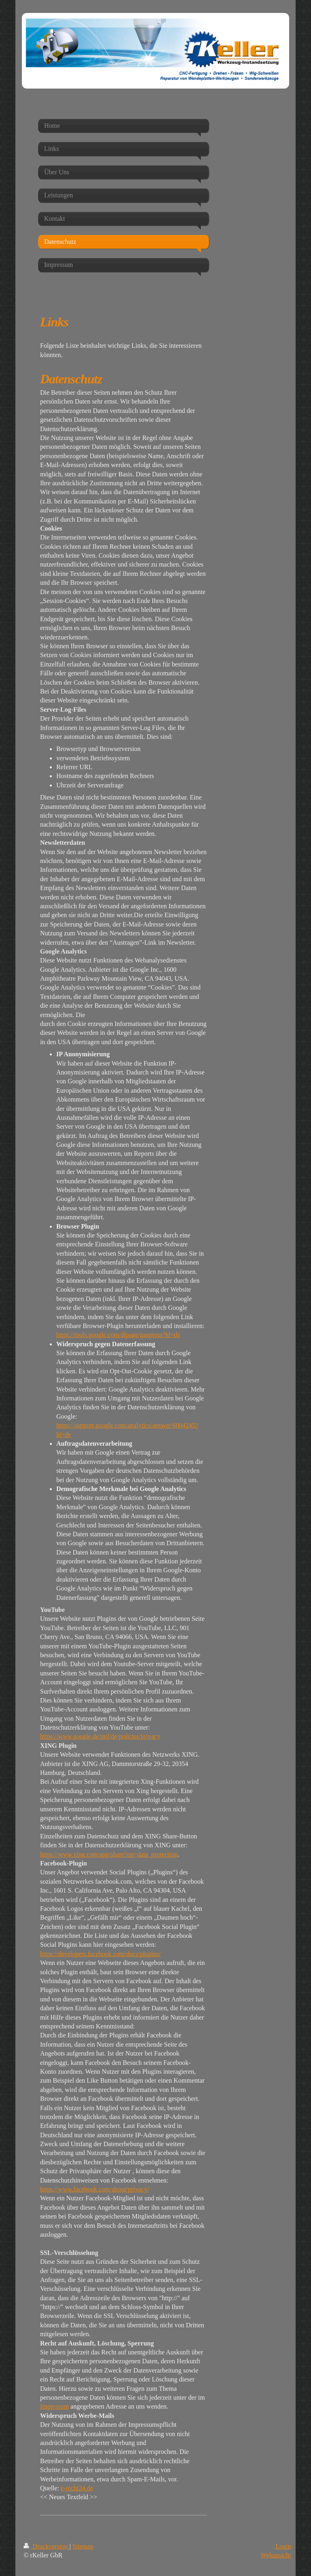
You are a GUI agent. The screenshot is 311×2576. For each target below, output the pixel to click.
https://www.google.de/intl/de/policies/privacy (100, 1736)
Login (283, 2546)
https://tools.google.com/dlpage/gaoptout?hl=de (118, 1334)
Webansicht (276, 2555)
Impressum (54, 2406)
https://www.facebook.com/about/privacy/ (94, 2189)
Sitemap (83, 2546)
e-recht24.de (77, 2488)
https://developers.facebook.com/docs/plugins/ (100, 1953)
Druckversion (46, 2546)
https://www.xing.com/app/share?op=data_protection (108, 1854)
